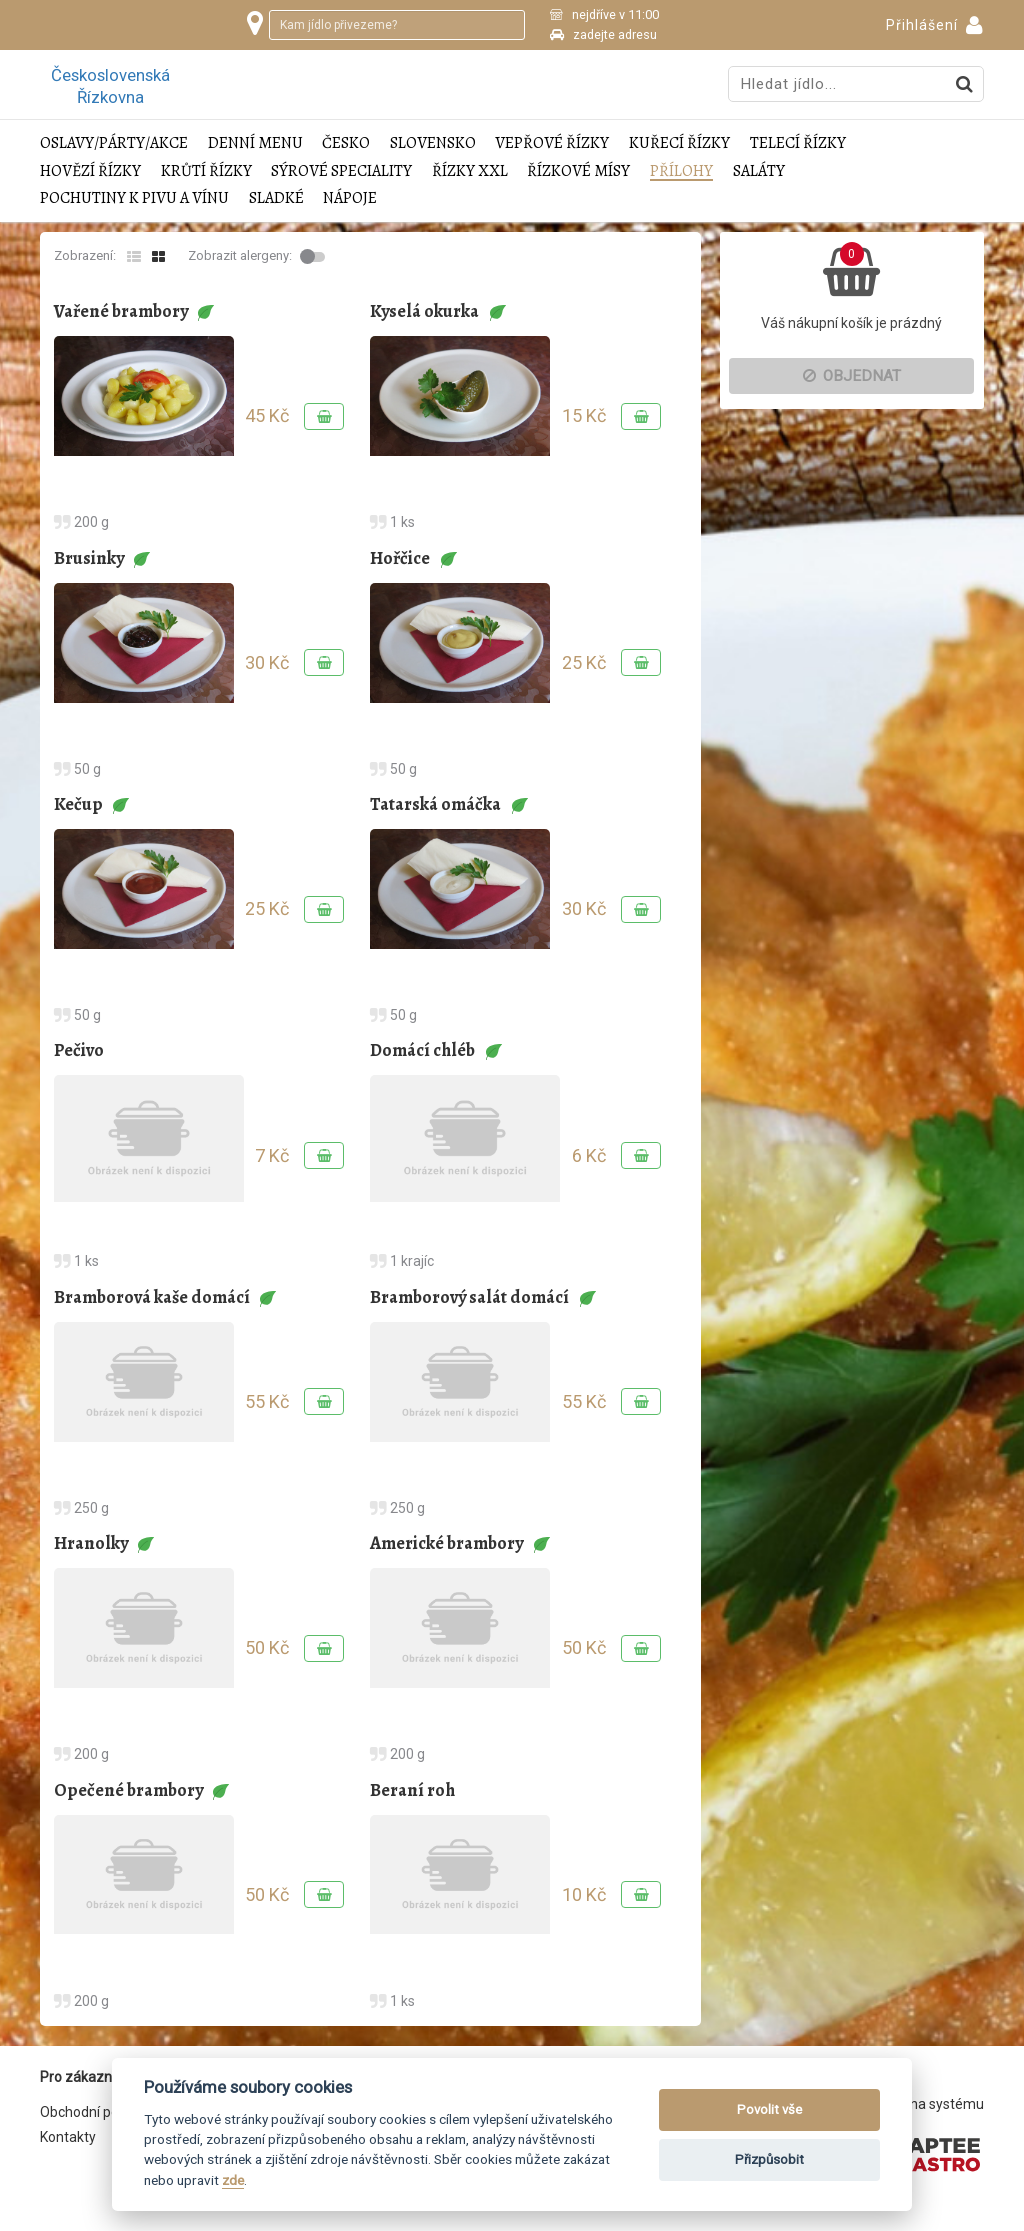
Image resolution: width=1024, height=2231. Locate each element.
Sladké (276, 198)
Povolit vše (769, 2109)
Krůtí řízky (206, 171)
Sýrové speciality (341, 171)
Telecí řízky (798, 143)
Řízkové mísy (578, 171)
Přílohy (681, 171)
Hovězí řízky (90, 171)
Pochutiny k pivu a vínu (134, 198)
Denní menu (255, 143)
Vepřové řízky (552, 143)
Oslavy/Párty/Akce (114, 143)
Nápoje (350, 198)
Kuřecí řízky (679, 143)
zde (233, 2180)
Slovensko (433, 143)
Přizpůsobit (769, 2159)
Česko (346, 143)
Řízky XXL (470, 171)
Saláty (759, 171)
